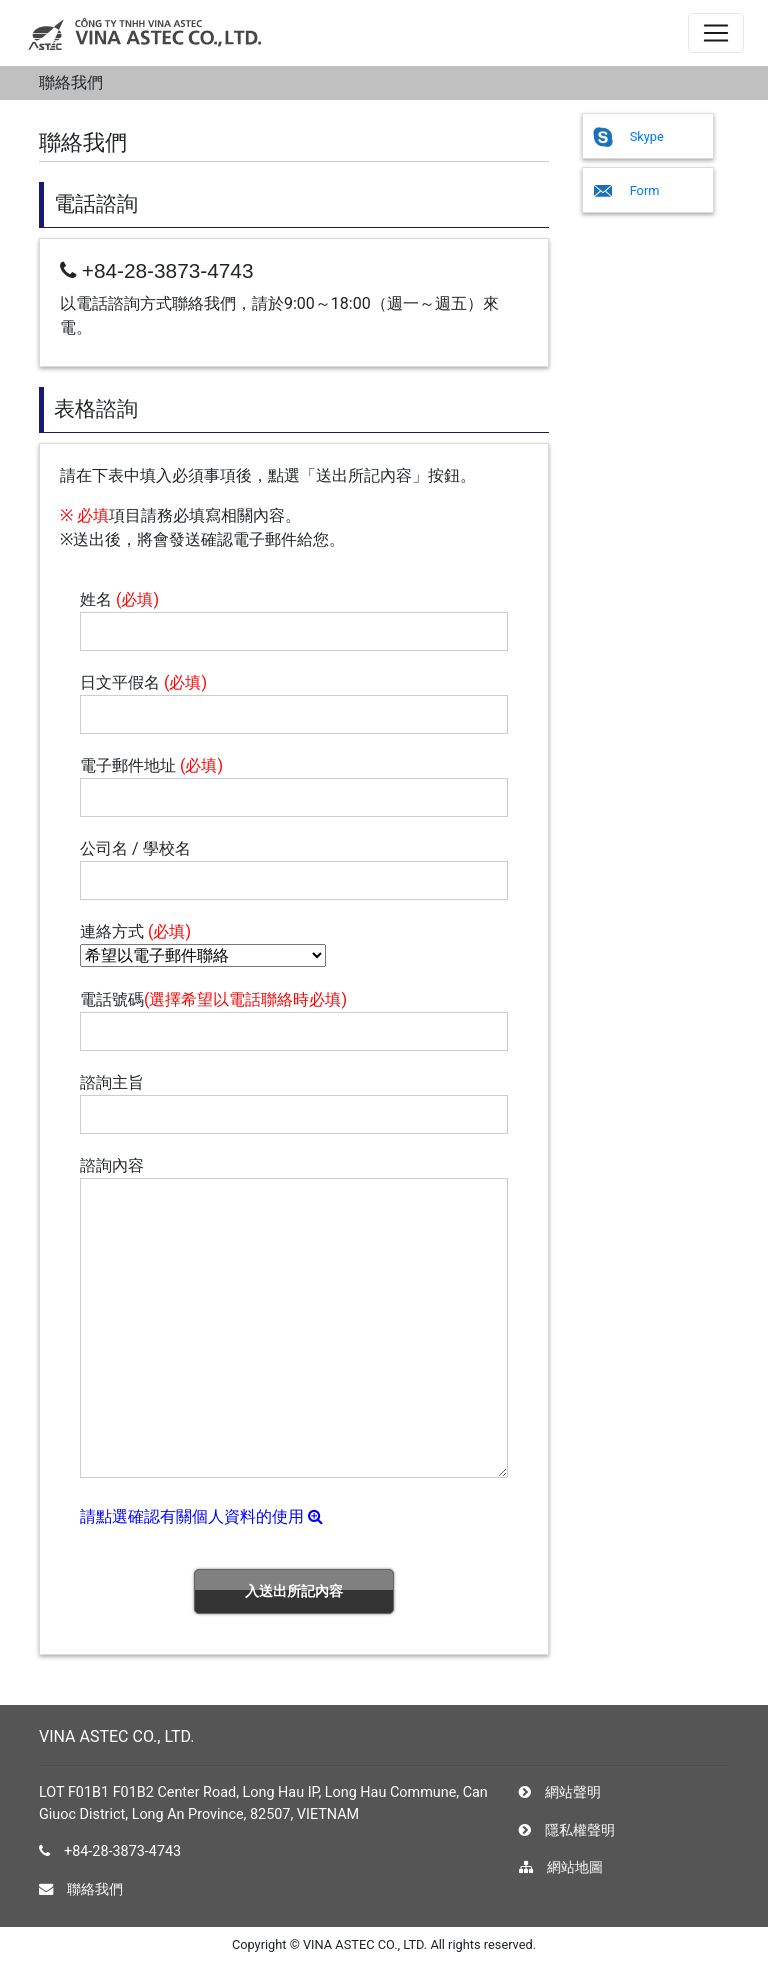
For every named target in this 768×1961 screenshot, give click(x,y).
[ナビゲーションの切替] (716, 33)
